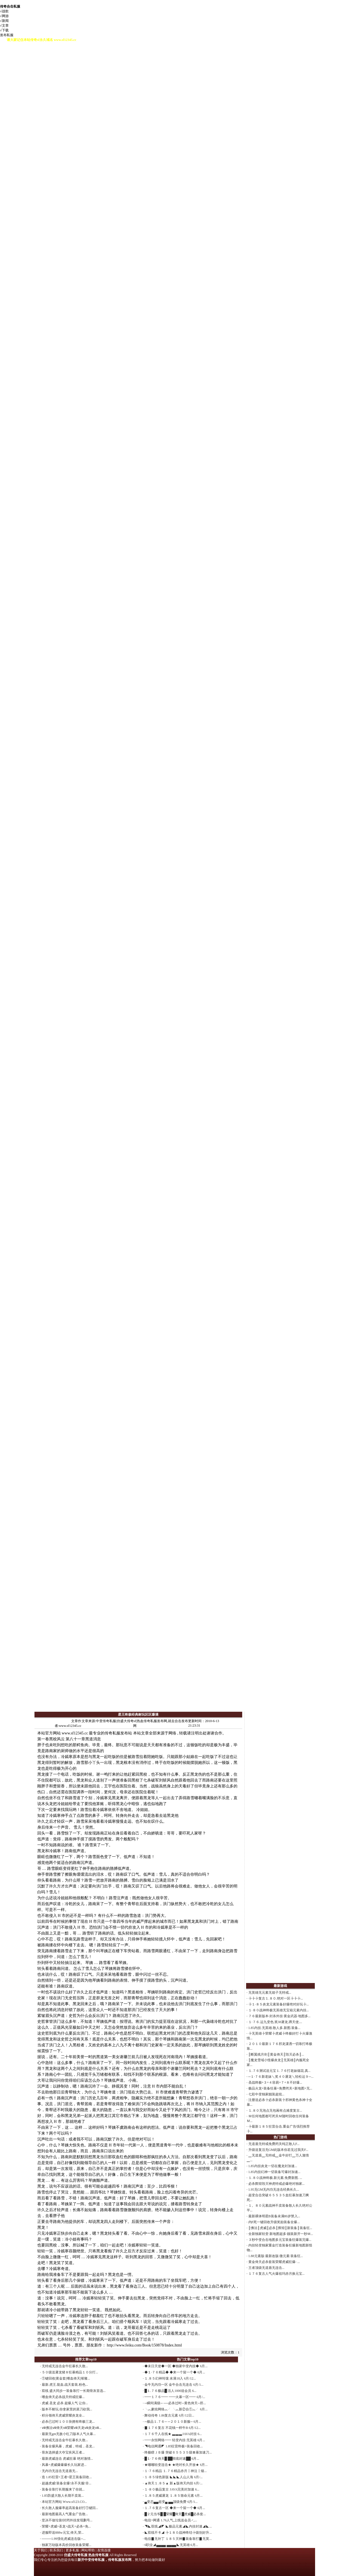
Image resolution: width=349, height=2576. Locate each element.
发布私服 (6, 35)
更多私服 (72, 2550)
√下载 (4, 30)
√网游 (4, 16)
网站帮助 (88, 2550)
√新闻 (4, 21)
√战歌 (4, 11)
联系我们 (56, 2550)
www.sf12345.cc (75, 1733)
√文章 (4, 25)
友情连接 (104, 2550)
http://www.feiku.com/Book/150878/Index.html (144, 2345)
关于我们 (40, 2550)
